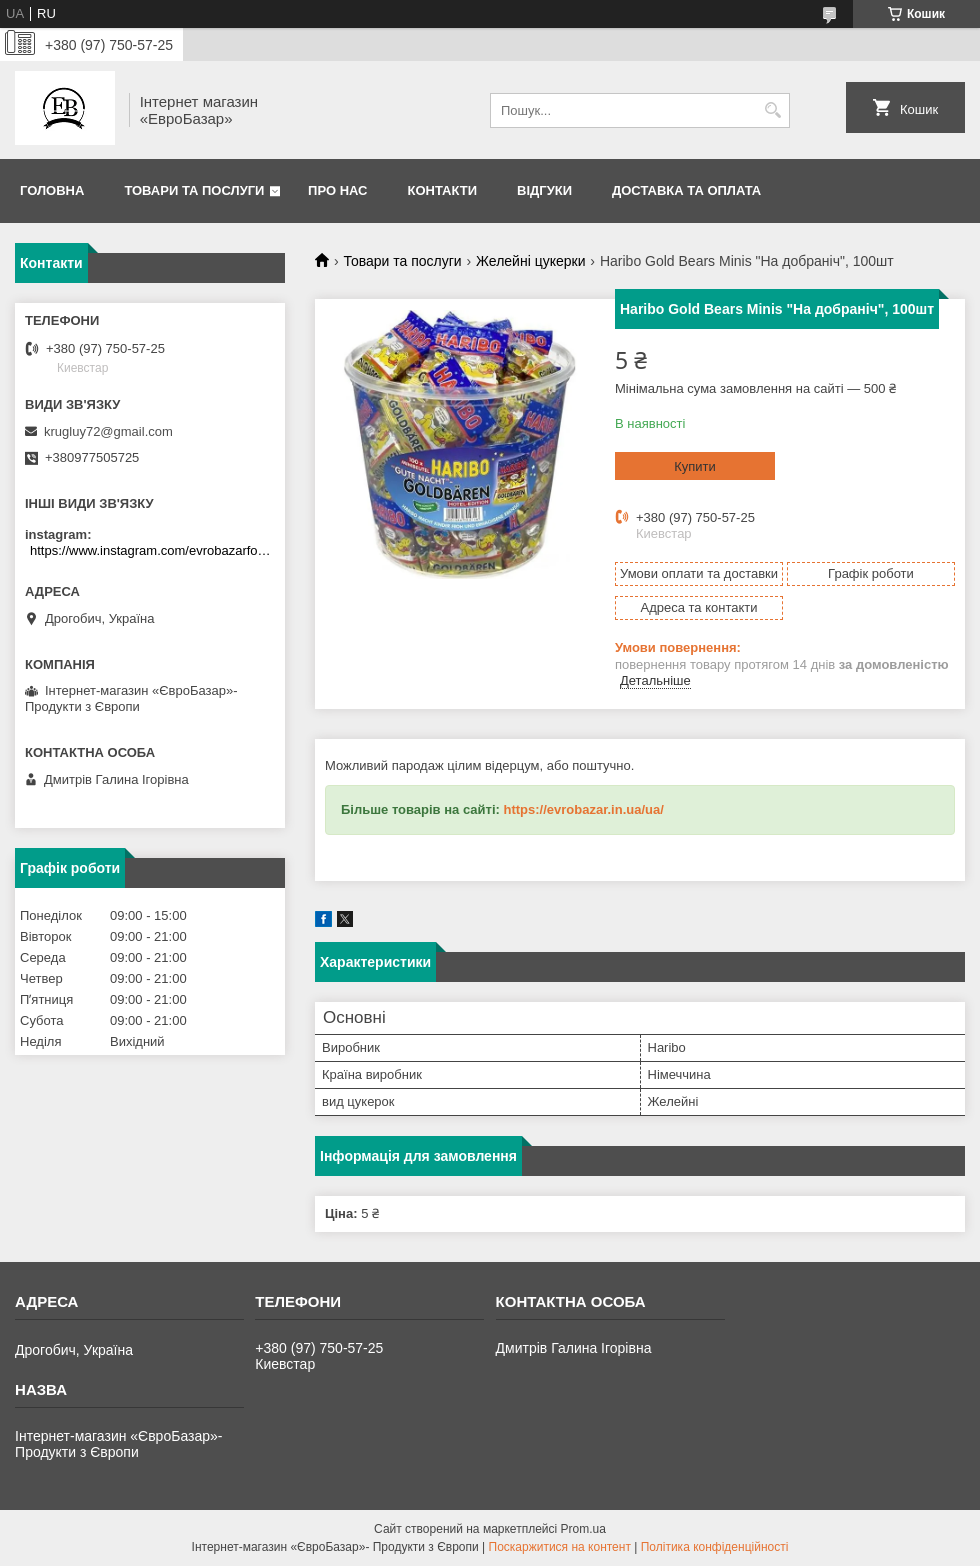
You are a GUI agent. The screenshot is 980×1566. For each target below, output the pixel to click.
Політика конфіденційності (715, 1547)
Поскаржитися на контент (560, 1547)
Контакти (443, 190)
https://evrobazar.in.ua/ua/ (583, 809)
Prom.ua (583, 1529)
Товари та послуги (194, 190)
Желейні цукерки (530, 261)
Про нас (337, 190)
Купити (695, 466)
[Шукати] (772, 110)
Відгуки (544, 190)
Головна (52, 190)
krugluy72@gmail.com (108, 431)
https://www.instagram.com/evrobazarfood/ (152, 550)
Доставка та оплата (686, 190)
